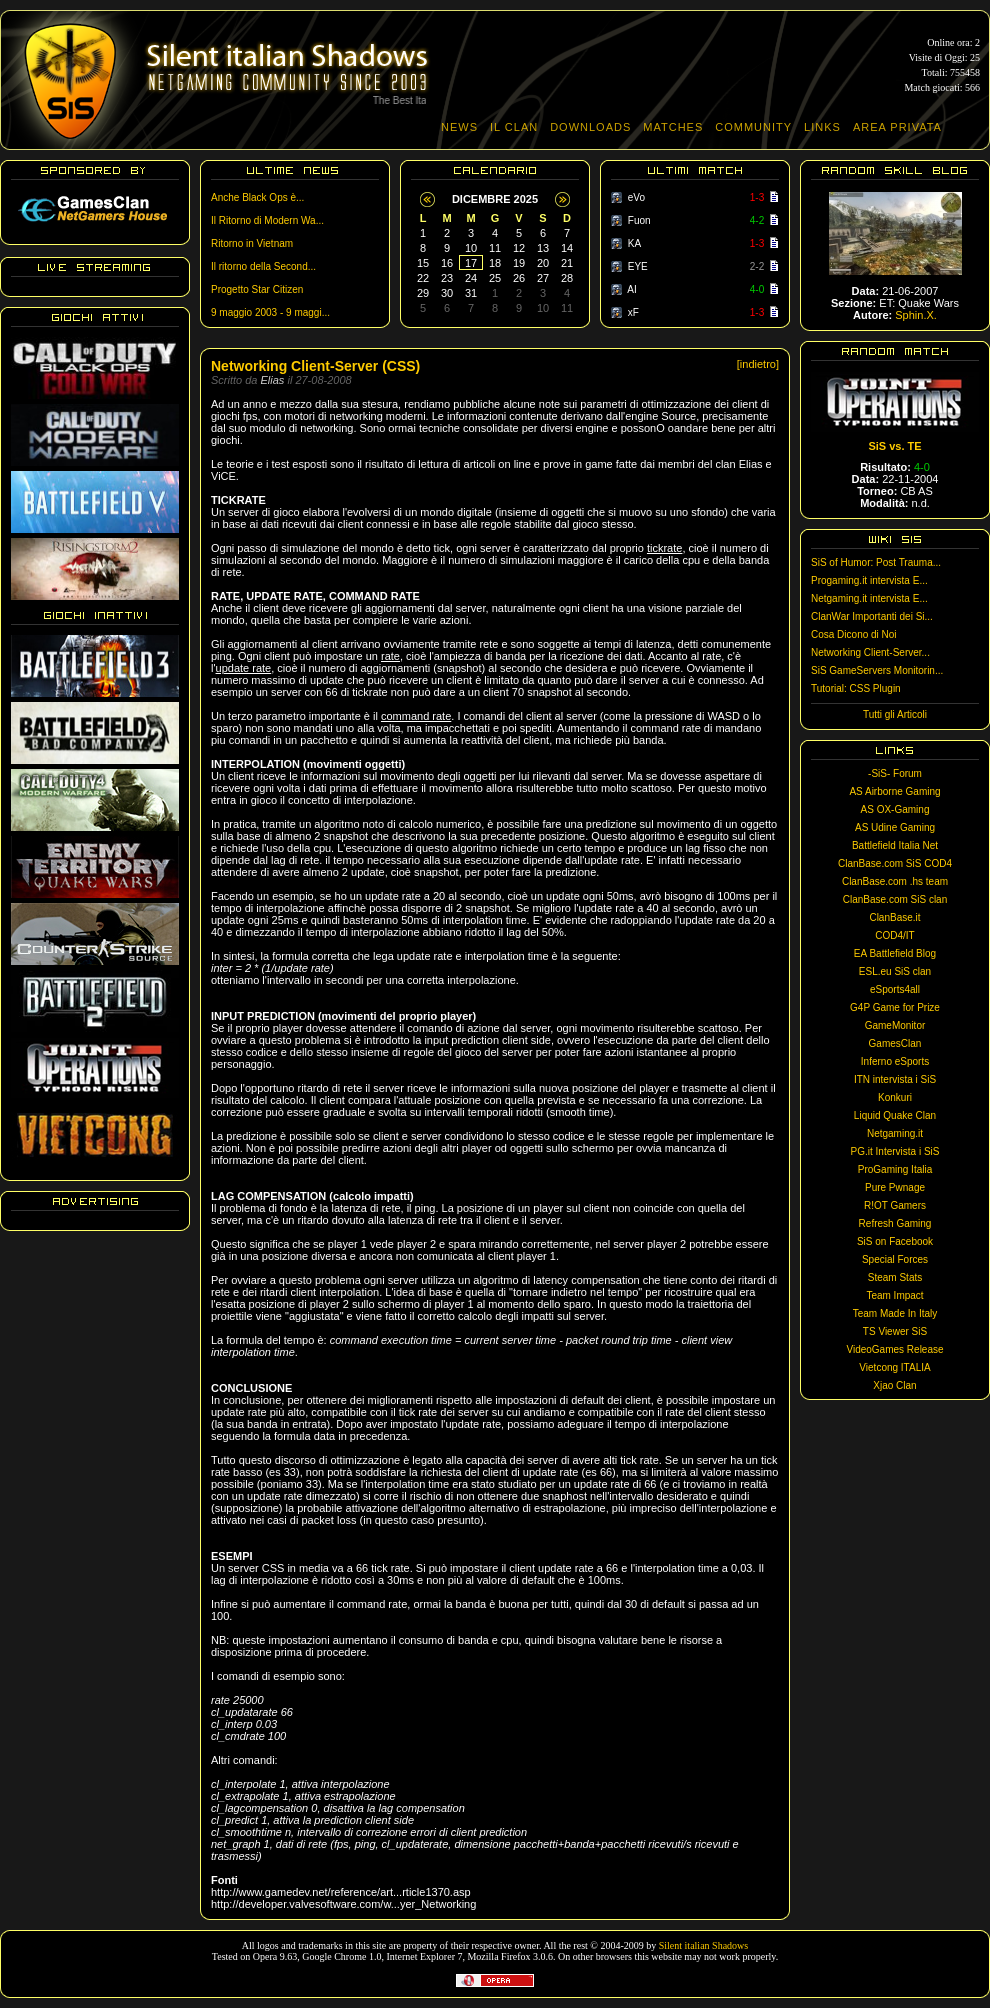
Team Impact (894, 1295)
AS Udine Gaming (895, 827)
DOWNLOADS (590, 127)
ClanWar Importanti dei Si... (872, 616)
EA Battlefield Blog (895, 953)
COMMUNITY (753, 127)
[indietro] (758, 364)
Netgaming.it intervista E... (869, 598)
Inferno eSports (895, 1061)
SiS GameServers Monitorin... (877, 670)
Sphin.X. (916, 315)
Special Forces (895, 1259)
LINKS (822, 127)
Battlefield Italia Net (895, 845)
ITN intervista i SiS (895, 1079)
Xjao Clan (894, 1385)
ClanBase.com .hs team (895, 881)
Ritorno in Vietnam (252, 243)
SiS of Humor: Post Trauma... (876, 562)
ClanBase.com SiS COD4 (895, 863)
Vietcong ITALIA (894, 1367)
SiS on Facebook (895, 1241)
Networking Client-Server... (870, 652)
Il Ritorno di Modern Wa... (267, 220)
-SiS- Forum (895, 773)
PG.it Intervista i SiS (895, 1151)
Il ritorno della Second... (263, 266)
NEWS (459, 127)
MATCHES (673, 127)
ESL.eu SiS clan (895, 971)
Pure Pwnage (895, 1187)
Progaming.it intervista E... (869, 580)
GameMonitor (895, 1025)
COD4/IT (894, 935)
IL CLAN (514, 127)
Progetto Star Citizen (257, 289)
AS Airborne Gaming (894, 791)
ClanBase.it (894, 917)
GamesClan (895, 1043)
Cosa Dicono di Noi (854, 634)
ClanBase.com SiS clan (895, 899)
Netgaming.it (895, 1133)
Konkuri (895, 1097)
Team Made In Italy (895, 1313)
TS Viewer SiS (895, 1331)
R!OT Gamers (895, 1205)
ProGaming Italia (895, 1169)
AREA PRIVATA (897, 127)
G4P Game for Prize (895, 1007)
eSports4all (895, 989)
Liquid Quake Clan (895, 1115)
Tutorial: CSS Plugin (856, 688)
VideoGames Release (894, 1349)
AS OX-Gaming (895, 809)
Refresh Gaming (895, 1223)
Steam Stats (895, 1277)
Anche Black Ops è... (257, 197)
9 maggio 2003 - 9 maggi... (270, 312)
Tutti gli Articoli (895, 714)
